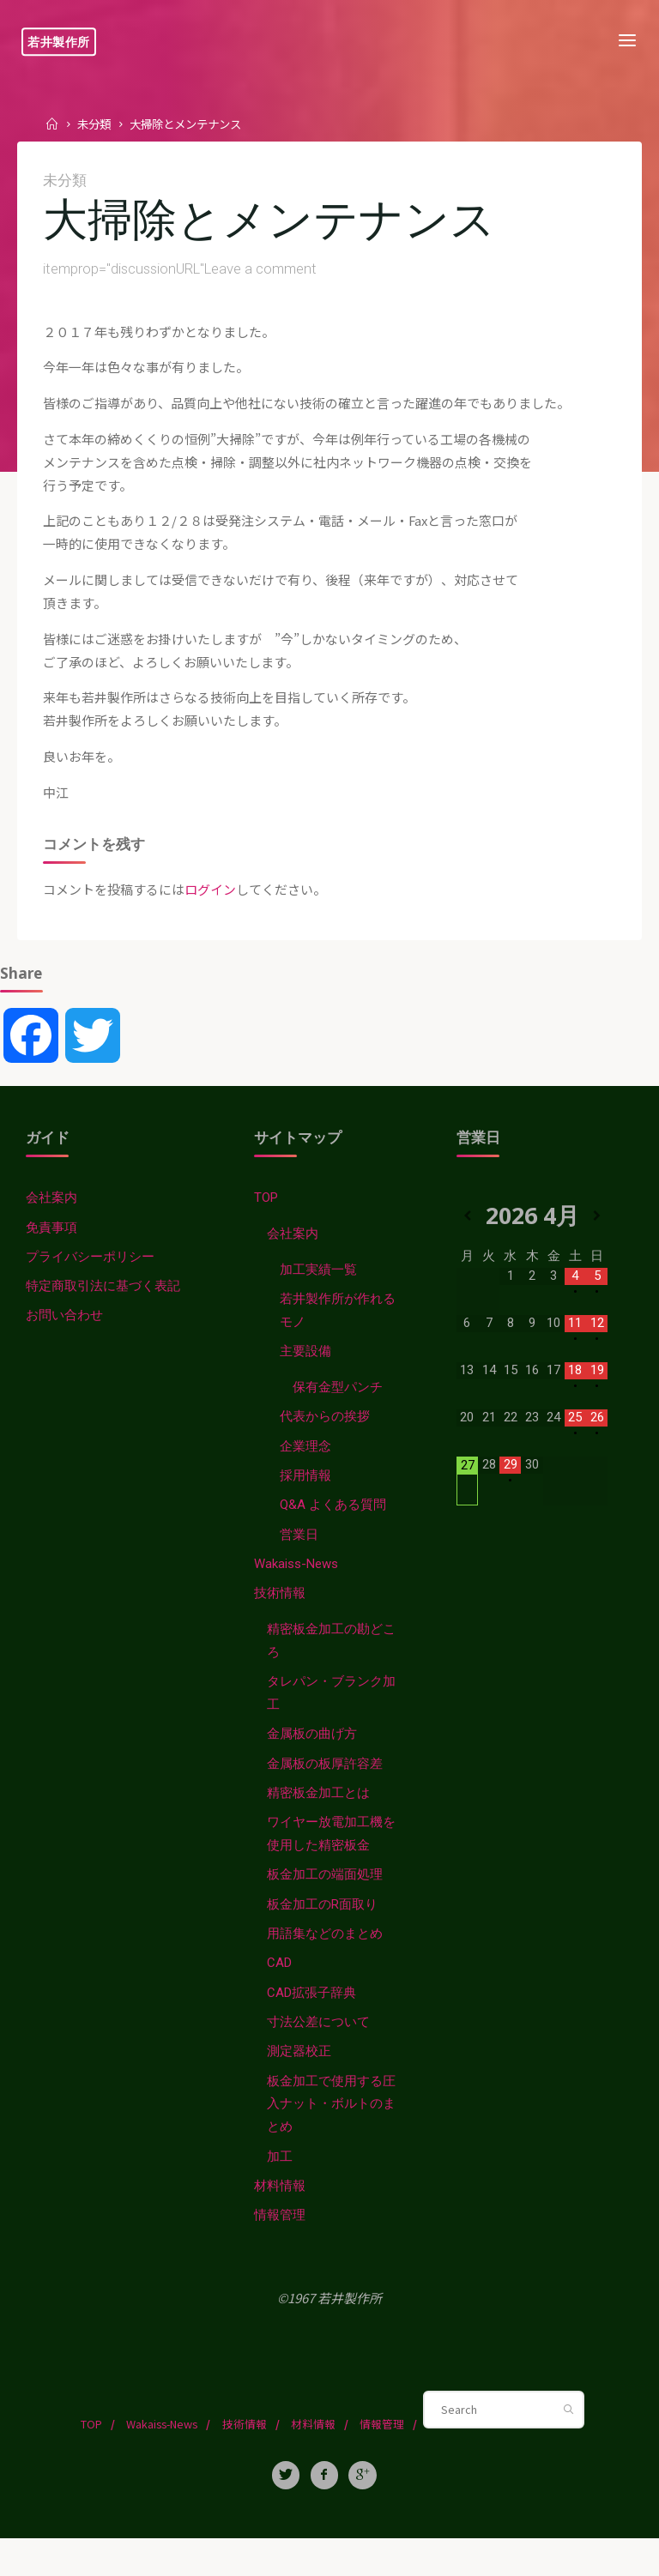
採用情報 (306, 1497)
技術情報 (280, 1618)
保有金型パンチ (338, 1407)
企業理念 (306, 1467)
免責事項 (51, 1244)
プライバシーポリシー (90, 1274)
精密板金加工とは (319, 1821)
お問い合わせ (64, 1334)
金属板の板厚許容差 (326, 1791)
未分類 (96, 123)
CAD (280, 1994)
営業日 (300, 1558)
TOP (267, 1214)
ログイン (210, 902)
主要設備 (306, 1371)
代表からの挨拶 (326, 1437)
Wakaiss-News (297, 1588)
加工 (280, 2191)
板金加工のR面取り (323, 1934)
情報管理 (280, 2251)
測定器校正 (300, 2084)
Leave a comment (260, 271)
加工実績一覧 (319, 1287)
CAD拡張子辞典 (313, 2024)
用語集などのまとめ (326, 1964)
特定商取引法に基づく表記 (103, 1304)
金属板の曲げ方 (313, 1761)
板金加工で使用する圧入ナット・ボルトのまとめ (332, 2138)
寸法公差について (319, 2054)
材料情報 (280, 2221)
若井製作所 (63, 41)
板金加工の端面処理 (326, 1904)
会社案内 (51, 1214)
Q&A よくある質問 (334, 1527)
